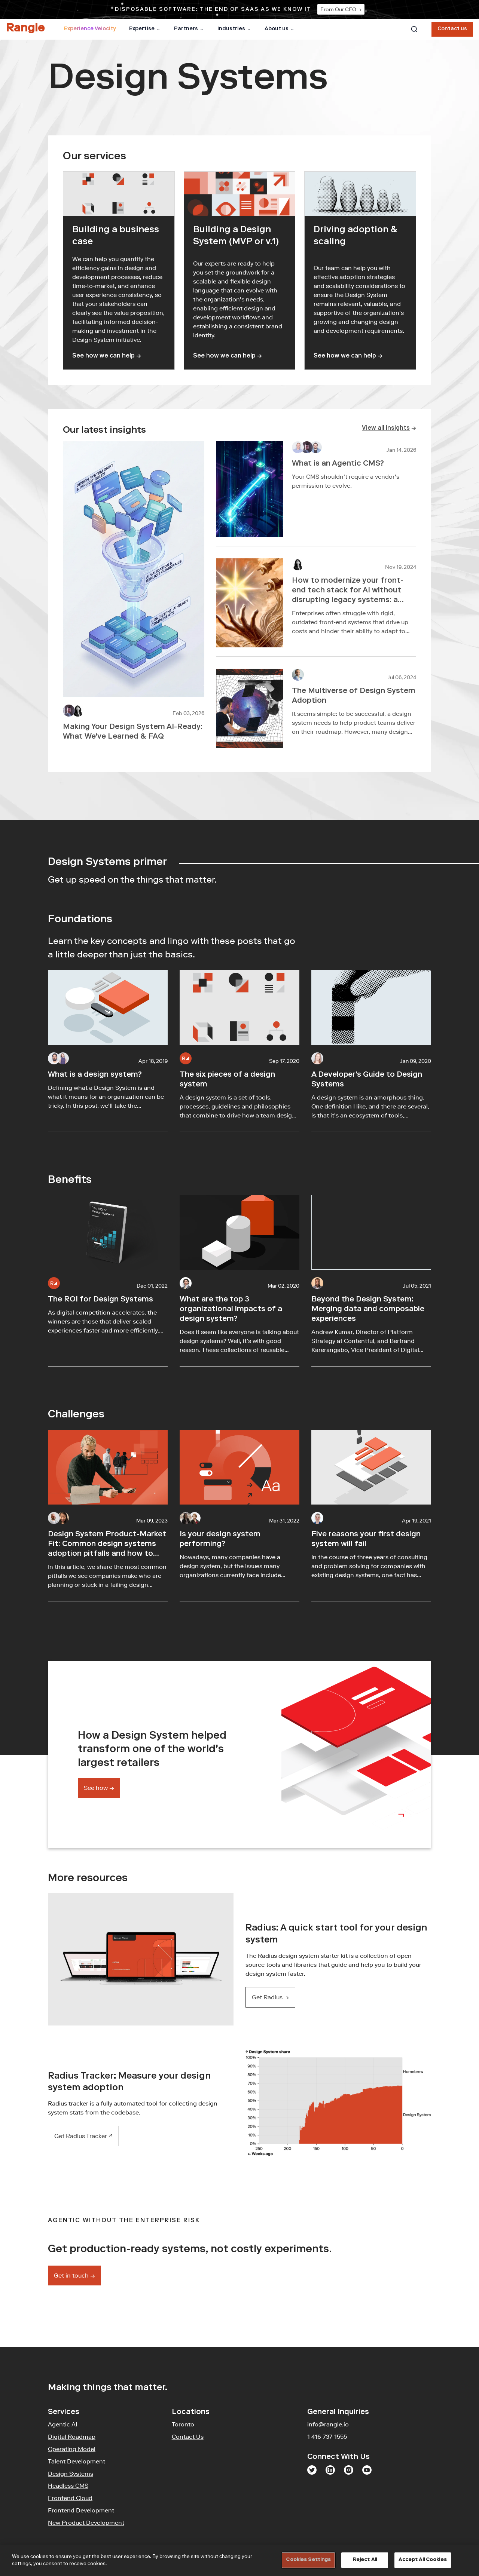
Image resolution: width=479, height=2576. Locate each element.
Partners (189, 29)
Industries (234, 29)
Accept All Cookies (422, 2560)
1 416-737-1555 (327, 2436)
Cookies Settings (308, 2560)
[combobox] (414, 29)
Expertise (145, 29)
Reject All (365, 2560)
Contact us (452, 29)
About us (280, 29)
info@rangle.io (328, 2424)
